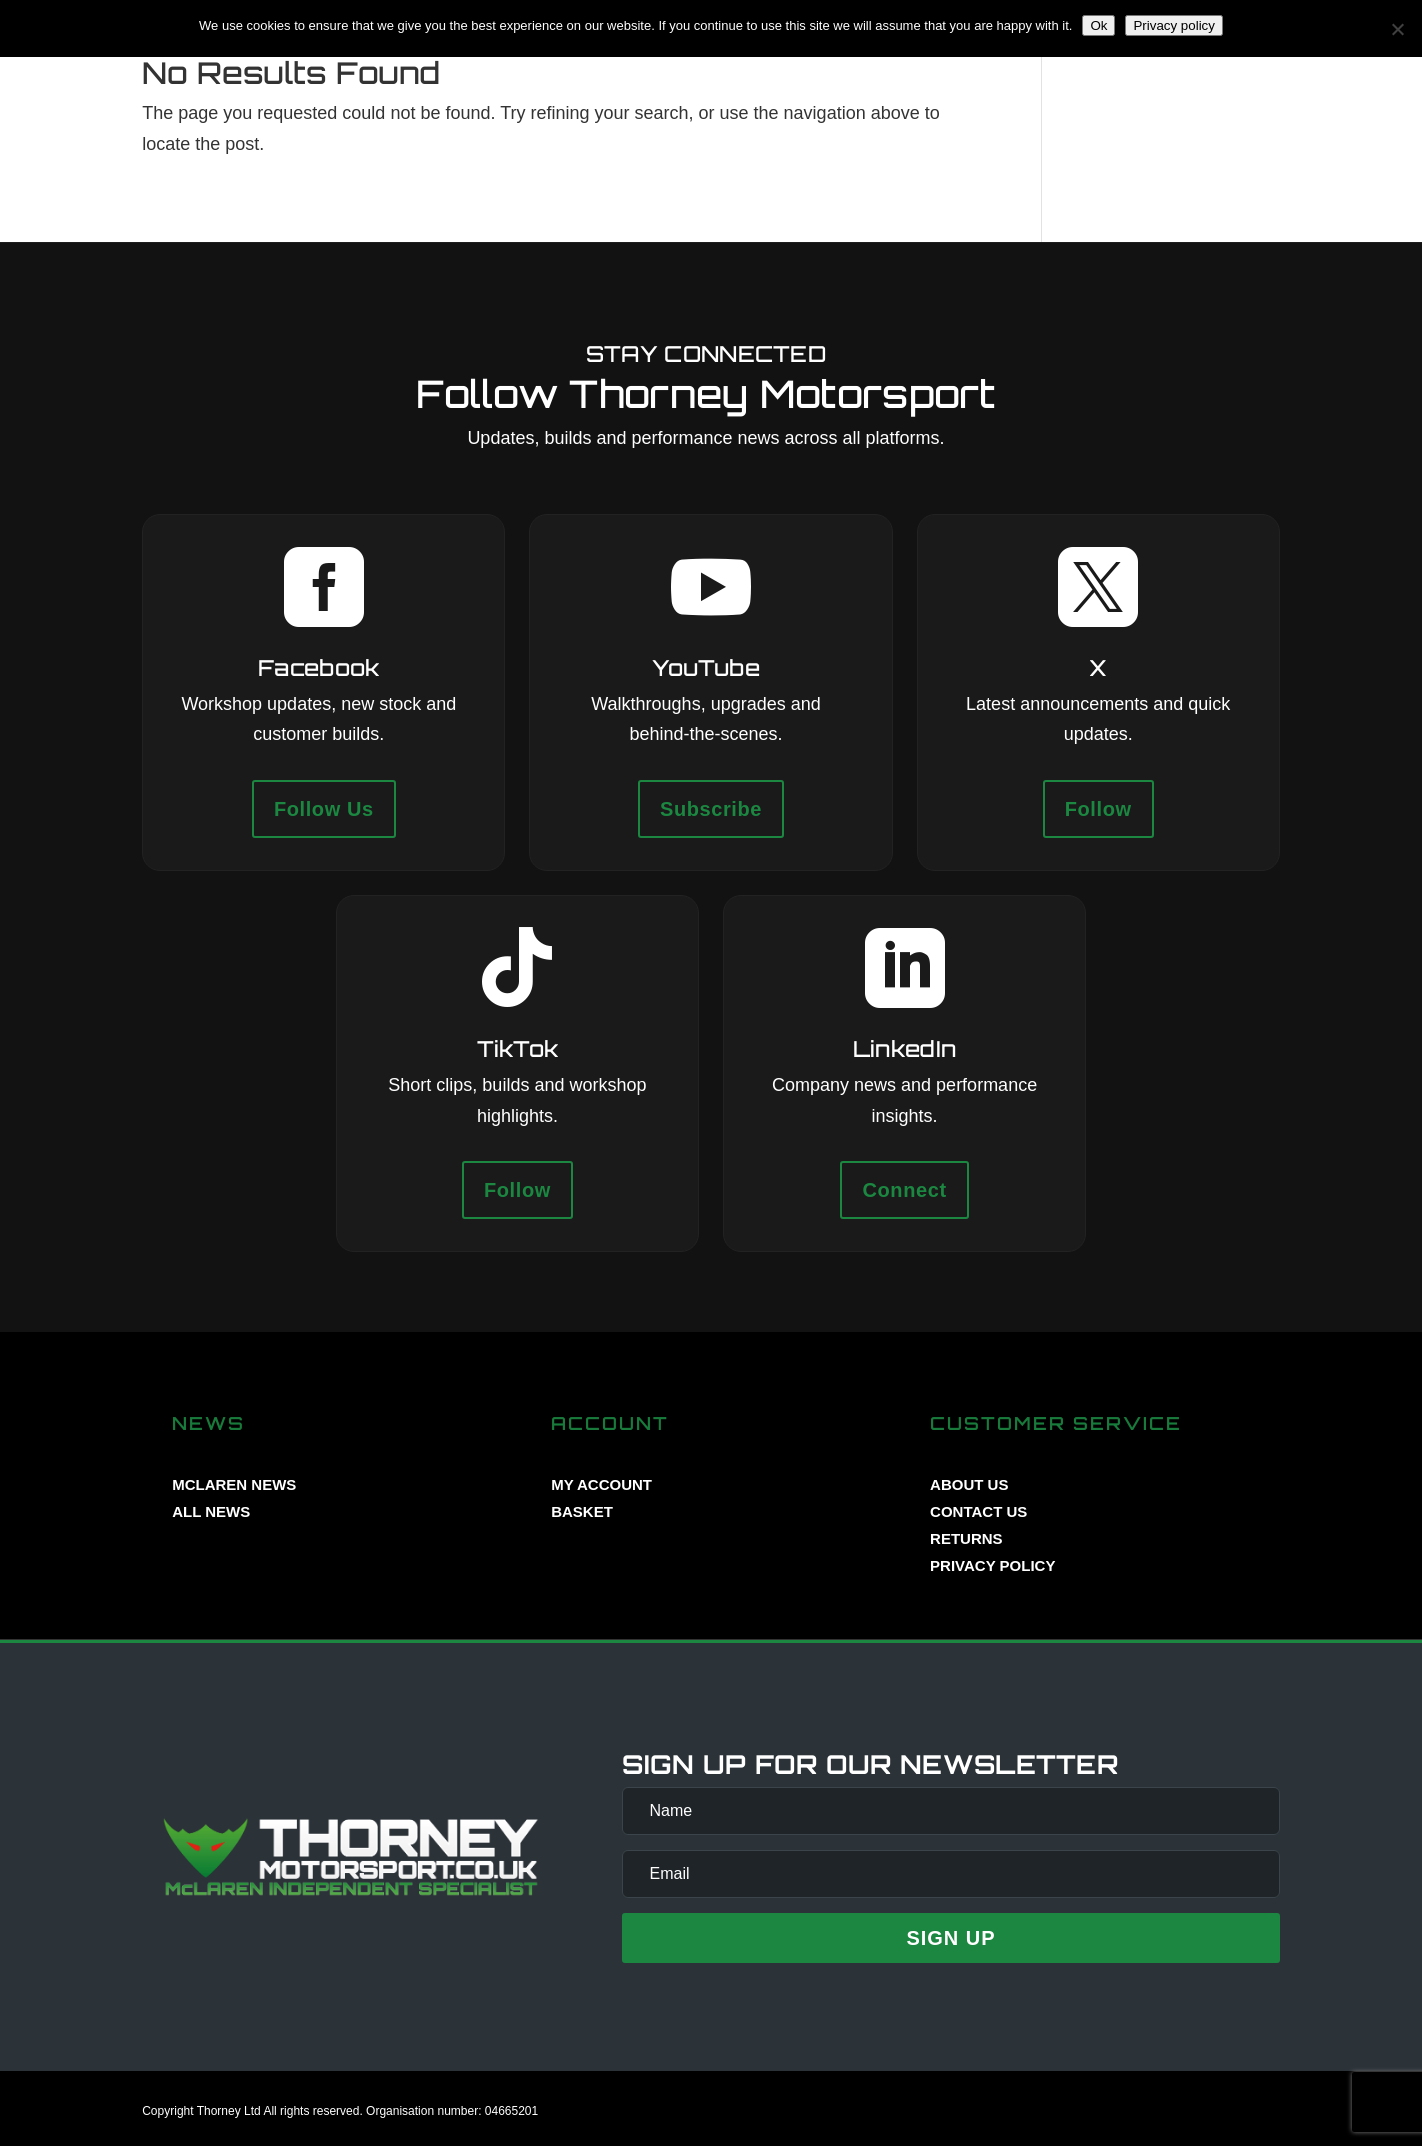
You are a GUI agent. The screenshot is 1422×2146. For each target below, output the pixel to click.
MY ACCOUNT (601, 1484)
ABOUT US (969, 1484)
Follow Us (324, 809)
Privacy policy (1173, 25)
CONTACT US (978, 1511)
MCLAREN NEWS (234, 1484)
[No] (1397, 29)
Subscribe (711, 809)
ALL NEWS (211, 1511)
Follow (1098, 809)
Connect (904, 1190)
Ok (1098, 25)
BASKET (582, 1511)
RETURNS (966, 1538)
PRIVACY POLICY (992, 1565)
